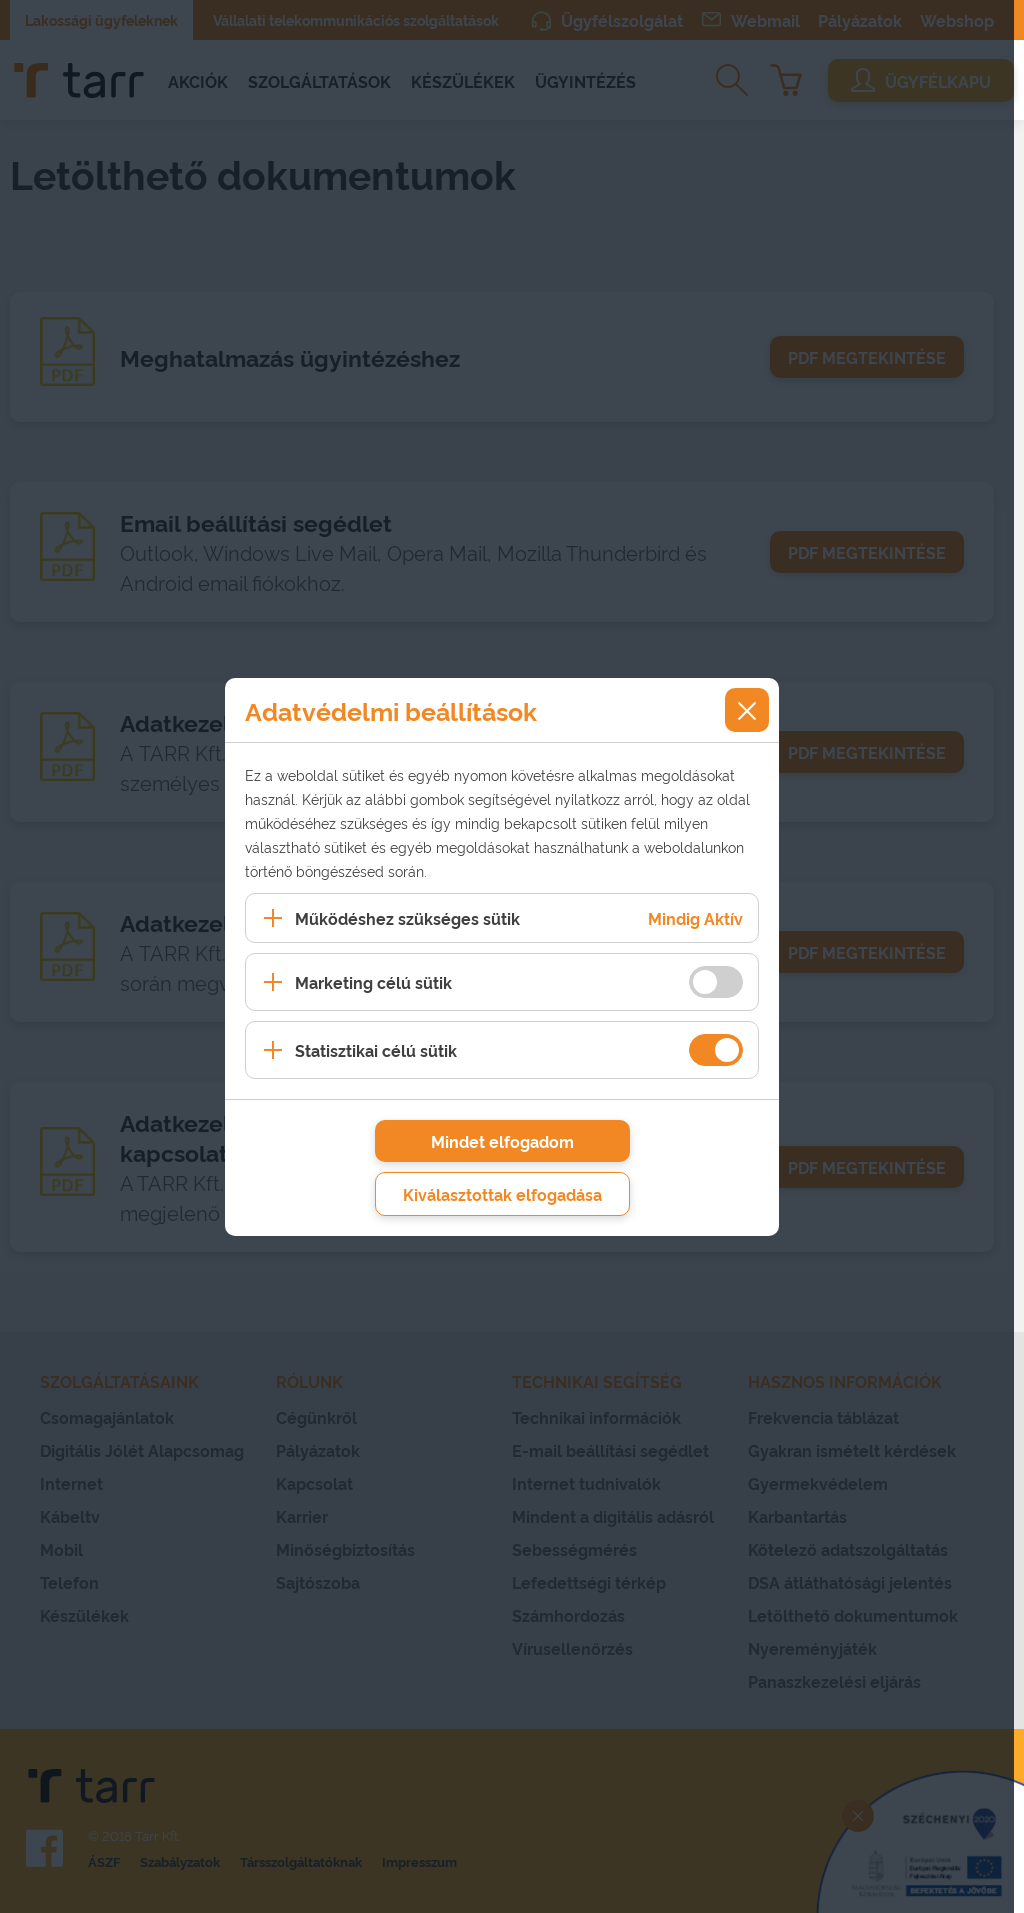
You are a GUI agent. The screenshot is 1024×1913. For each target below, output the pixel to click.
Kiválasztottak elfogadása (502, 1194)
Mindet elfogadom (502, 1141)
